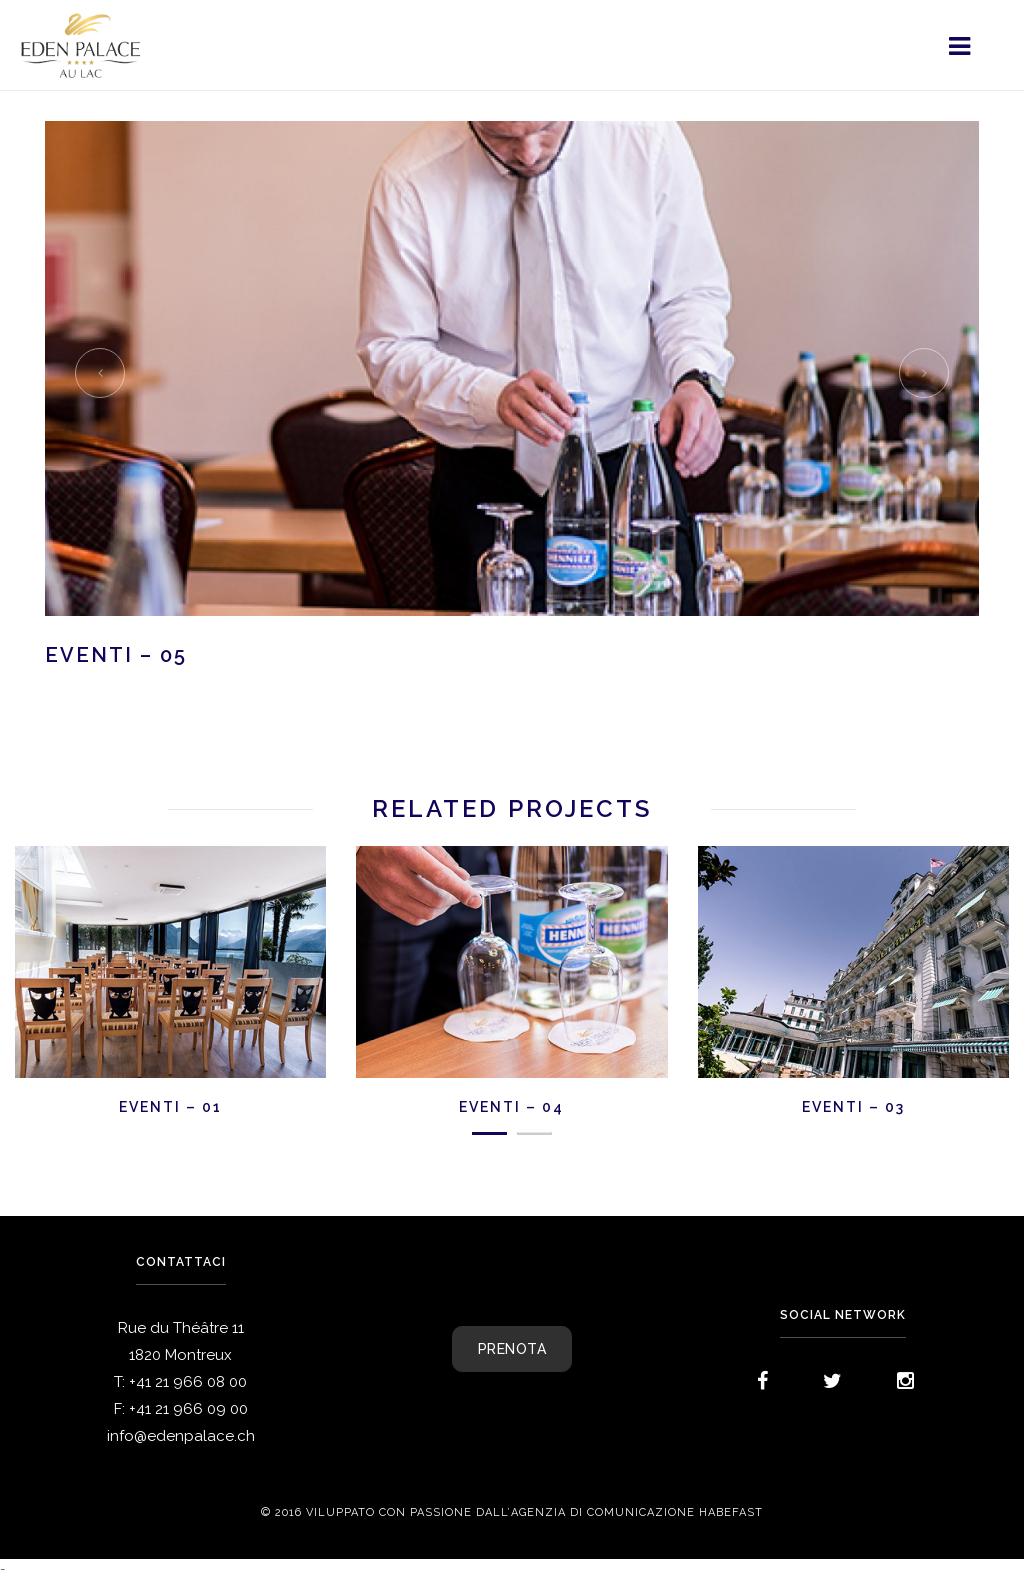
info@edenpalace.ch (181, 1436)
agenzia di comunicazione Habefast (637, 1513)
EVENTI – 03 (853, 1107)
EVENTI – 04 (511, 1107)
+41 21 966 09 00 (188, 1409)
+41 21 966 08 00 (188, 1382)
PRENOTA (512, 1349)
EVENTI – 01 (170, 1107)
